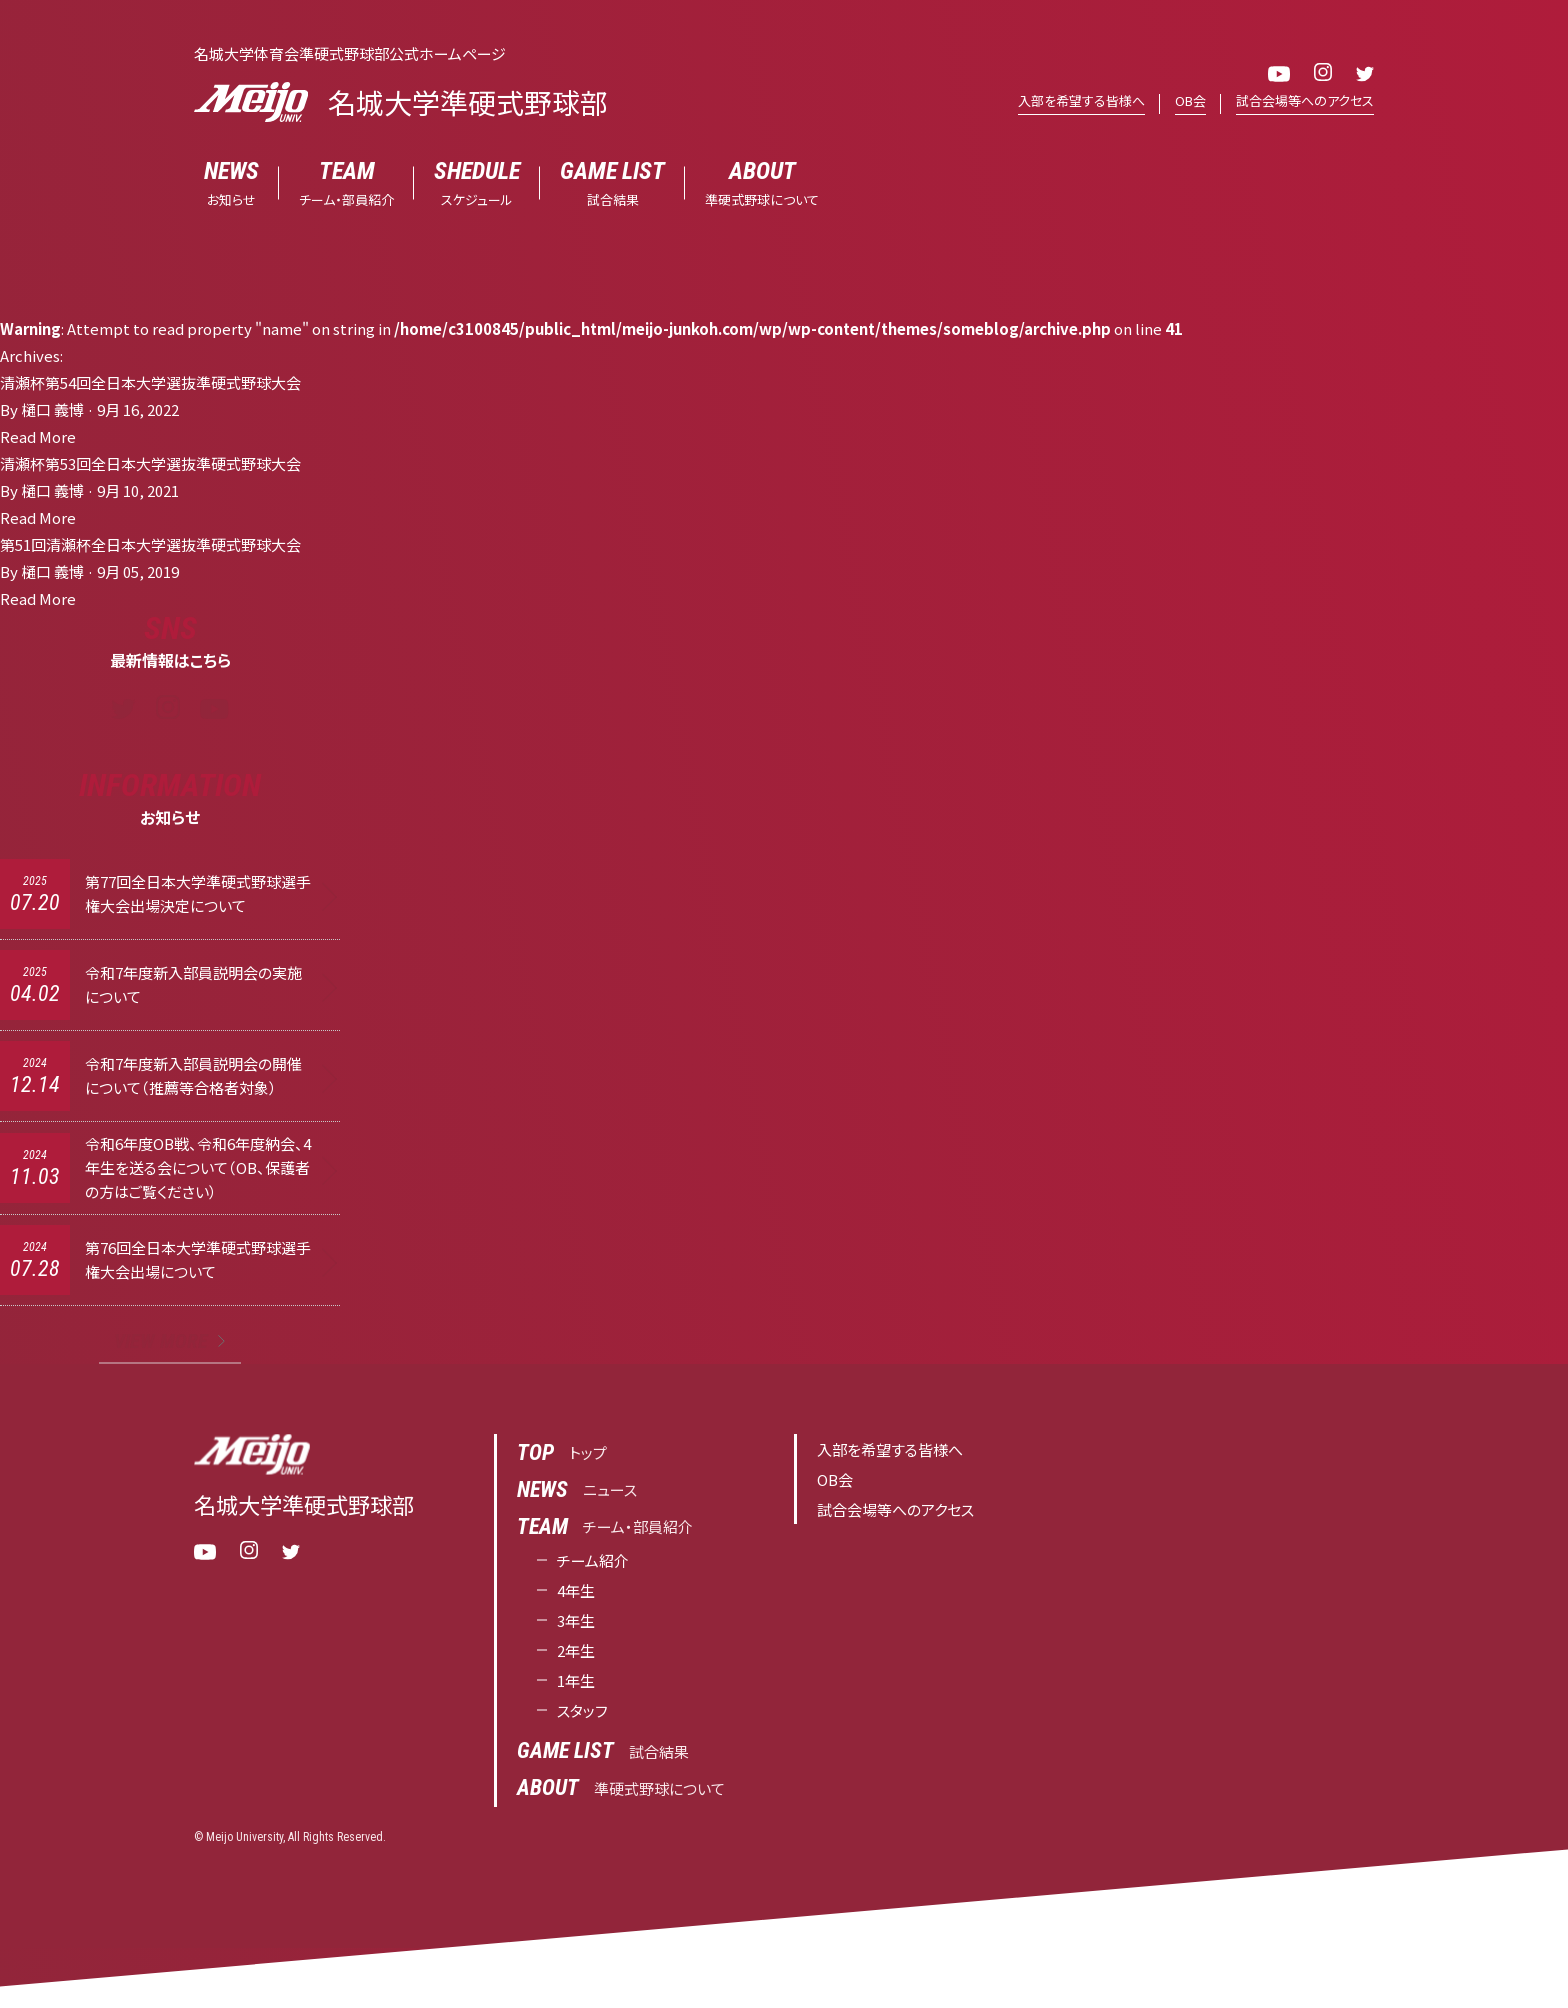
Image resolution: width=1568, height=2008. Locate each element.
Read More (38, 436)
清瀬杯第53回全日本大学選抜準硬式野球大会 (150, 463)
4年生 (576, 1590)
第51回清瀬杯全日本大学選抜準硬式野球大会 (150, 544)
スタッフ (582, 1710)
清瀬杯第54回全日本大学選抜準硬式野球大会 (150, 382)
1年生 (576, 1680)
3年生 (576, 1620)
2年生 (576, 1650)
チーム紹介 (593, 1560)
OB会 (1190, 100)
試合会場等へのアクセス (1305, 100)
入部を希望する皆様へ (1081, 100)
